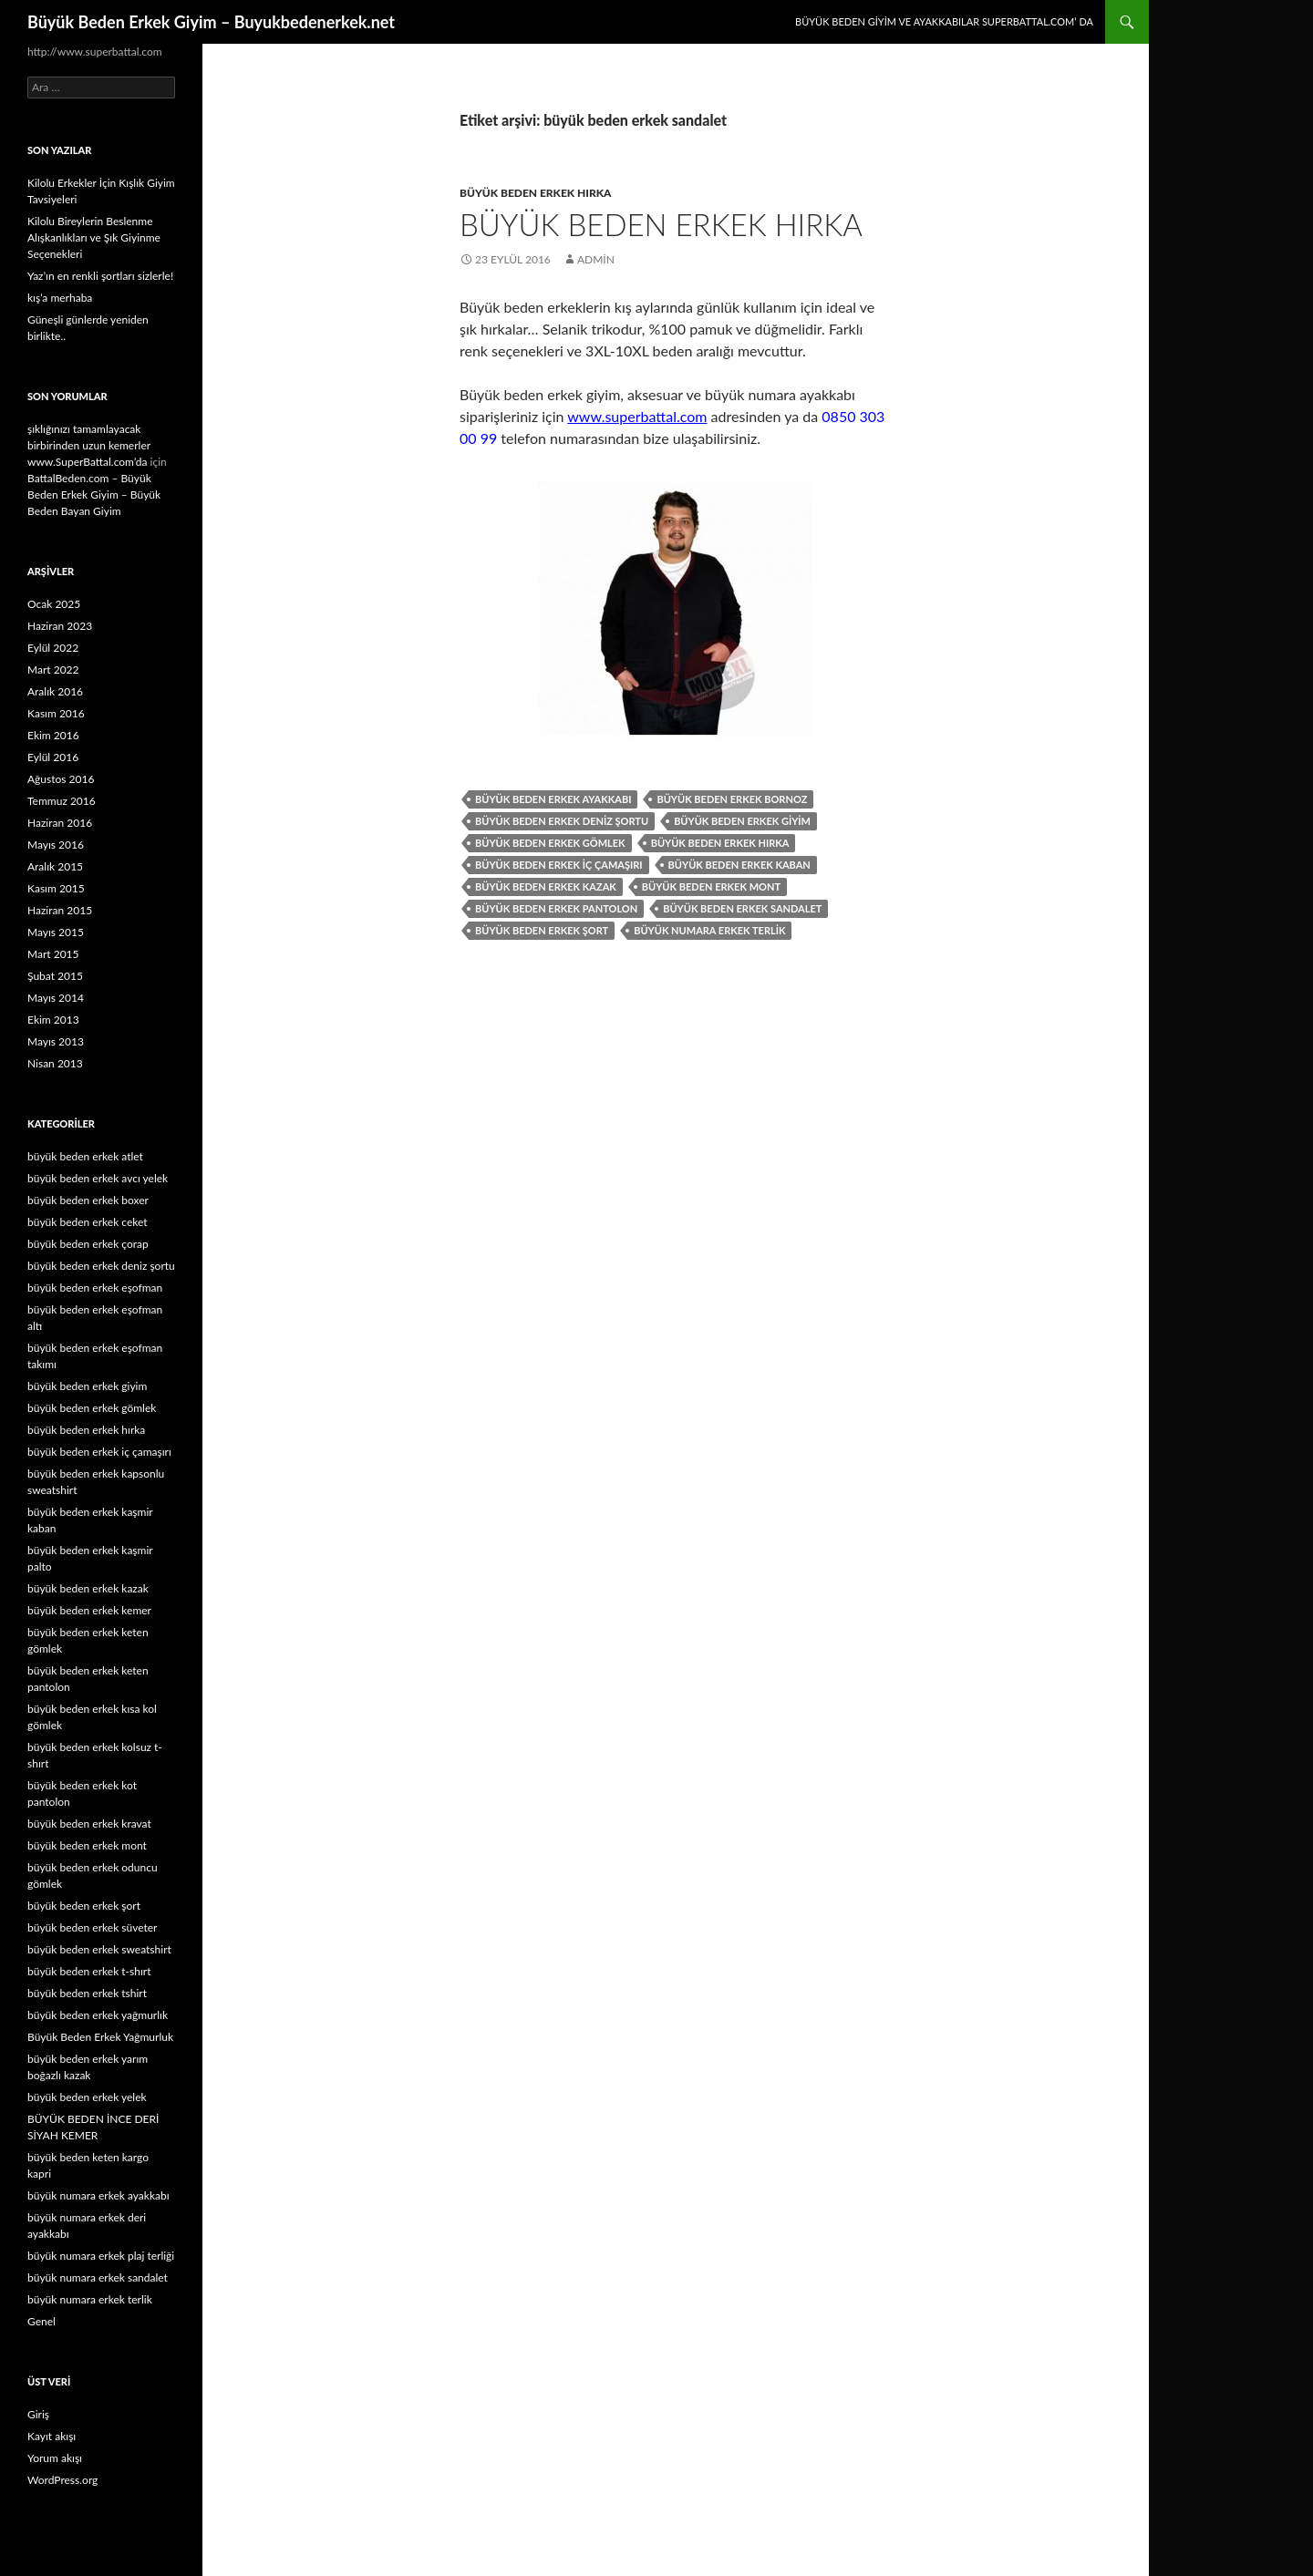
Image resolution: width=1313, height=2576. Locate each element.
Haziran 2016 (59, 822)
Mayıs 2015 (55, 932)
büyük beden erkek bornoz (731, 799)
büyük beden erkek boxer (88, 1200)
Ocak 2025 (53, 604)
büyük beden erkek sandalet (742, 908)
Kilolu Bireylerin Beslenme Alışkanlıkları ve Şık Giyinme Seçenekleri (93, 237)
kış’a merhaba (59, 297)
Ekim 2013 (53, 1019)
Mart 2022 (53, 669)
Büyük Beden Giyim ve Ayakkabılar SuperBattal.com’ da (944, 21)
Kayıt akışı (51, 2436)
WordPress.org (62, 2480)
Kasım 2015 (56, 888)
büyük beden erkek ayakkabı (553, 799)
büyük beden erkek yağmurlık (97, 2015)
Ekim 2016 (53, 735)
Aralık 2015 (55, 866)
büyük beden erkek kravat (89, 1823)
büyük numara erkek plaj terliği (100, 2255)
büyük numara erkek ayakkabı (98, 2195)
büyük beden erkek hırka (536, 193)
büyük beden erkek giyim (742, 821)
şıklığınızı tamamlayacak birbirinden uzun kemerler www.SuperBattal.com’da (88, 445)
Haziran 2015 (59, 910)
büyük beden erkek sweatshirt (99, 1949)
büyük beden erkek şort (541, 930)
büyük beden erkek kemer (89, 1610)
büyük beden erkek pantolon (556, 908)
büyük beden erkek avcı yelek (97, 1178)
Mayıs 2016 (55, 844)
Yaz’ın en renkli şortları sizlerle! (100, 276)
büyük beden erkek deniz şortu (561, 821)
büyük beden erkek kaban (739, 865)
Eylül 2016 (52, 757)
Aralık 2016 (55, 691)
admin (596, 259)
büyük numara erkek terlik (709, 930)
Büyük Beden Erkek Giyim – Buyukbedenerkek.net (211, 22)
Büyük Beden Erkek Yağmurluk (100, 2037)
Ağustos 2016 (60, 779)
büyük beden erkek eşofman (94, 1287)
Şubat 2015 (55, 976)
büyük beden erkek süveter (92, 1927)
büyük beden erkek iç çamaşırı (559, 865)
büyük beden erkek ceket (87, 1222)
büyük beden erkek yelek (87, 2097)
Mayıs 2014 (55, 998)
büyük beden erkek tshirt (87, 1993)
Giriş (38, 2414)
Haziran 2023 (59, 626)
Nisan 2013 (55, 1063)
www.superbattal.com (637, 416)
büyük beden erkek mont (711, 886)
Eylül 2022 (52, 647)
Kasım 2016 (56, 713)
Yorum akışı (54, 2458)
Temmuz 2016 (61, 801)
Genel (41, 2321)
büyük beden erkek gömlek (550, 843)
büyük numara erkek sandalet (97, 2277)
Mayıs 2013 (55, 1041)
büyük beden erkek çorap (88, 1244)
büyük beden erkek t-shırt (89, 1971)
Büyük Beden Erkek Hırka (661, 224)
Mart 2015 (53, 954)
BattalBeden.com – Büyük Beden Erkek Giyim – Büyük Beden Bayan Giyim (93, 494)
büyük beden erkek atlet (85, 1156)
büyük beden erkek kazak (545, 886)
